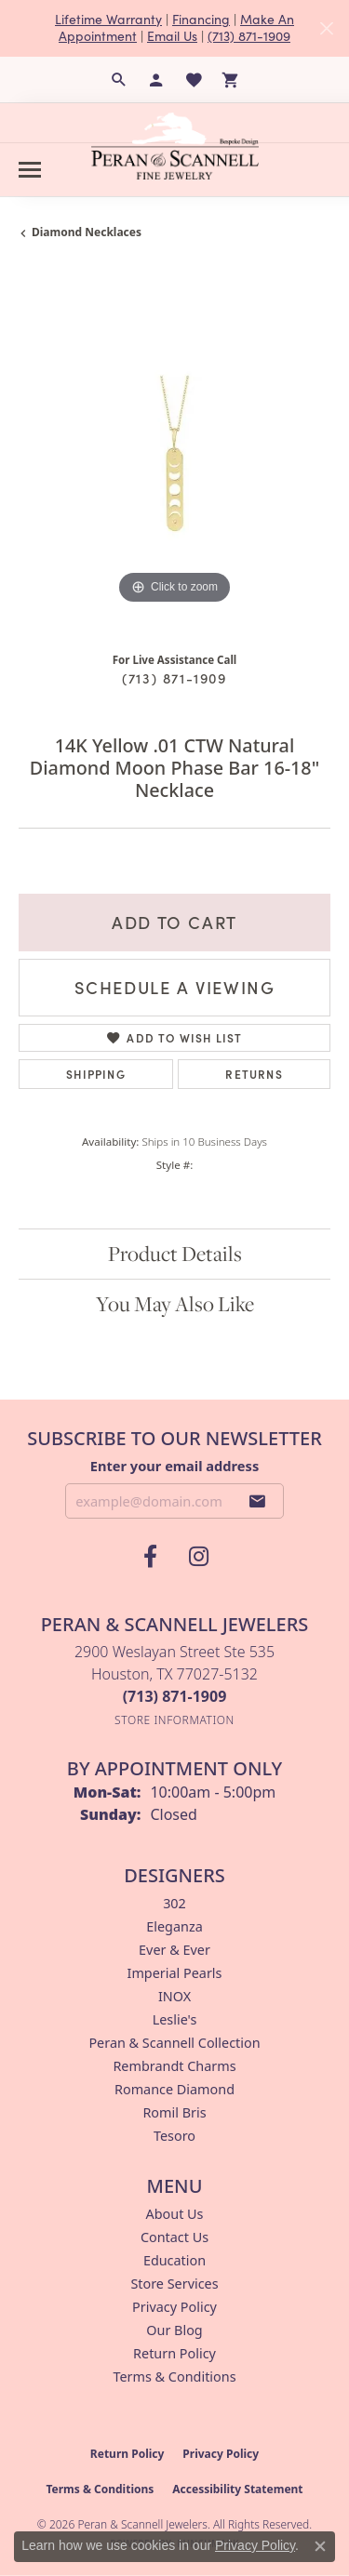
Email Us (172, 36)
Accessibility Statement (237, 2489)
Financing (201, 19)
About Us (175, 2214)
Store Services (174, 2283)
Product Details (175, 1253)
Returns (253, 1074)
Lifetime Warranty (108, 19)
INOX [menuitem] (174, 1996)
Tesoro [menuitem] (174, 2135)
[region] (174, 453)
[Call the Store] (175, 1696)
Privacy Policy (174, 2307)
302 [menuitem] (174, 1903)
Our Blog (174, 2330)
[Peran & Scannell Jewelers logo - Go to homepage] (175, 146)
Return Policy (174, 2353)
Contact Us (174, 2237)
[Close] (326, 28)
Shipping (96, 1074)
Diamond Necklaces (86, 232)
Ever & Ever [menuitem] (174, 1950)
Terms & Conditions (174, 2376)
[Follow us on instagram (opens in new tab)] (199, 1556)
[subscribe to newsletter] (258, 1501)
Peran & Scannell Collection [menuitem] (174, 2043)
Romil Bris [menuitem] (174, 2112)
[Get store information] (174, 1720)
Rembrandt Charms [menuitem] (174, 2066)
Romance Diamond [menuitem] (174, 2089)
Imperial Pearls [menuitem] (175, 1973)
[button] (119, 80)
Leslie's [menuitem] (175, 2019)
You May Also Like (175, 1304)
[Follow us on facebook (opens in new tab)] (150, 1556)
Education (174, 2260)
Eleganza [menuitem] (174, 1926)
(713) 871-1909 (249, 36)
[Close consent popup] (320, 2546)
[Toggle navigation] (30, 169)
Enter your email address (174, 1465)
